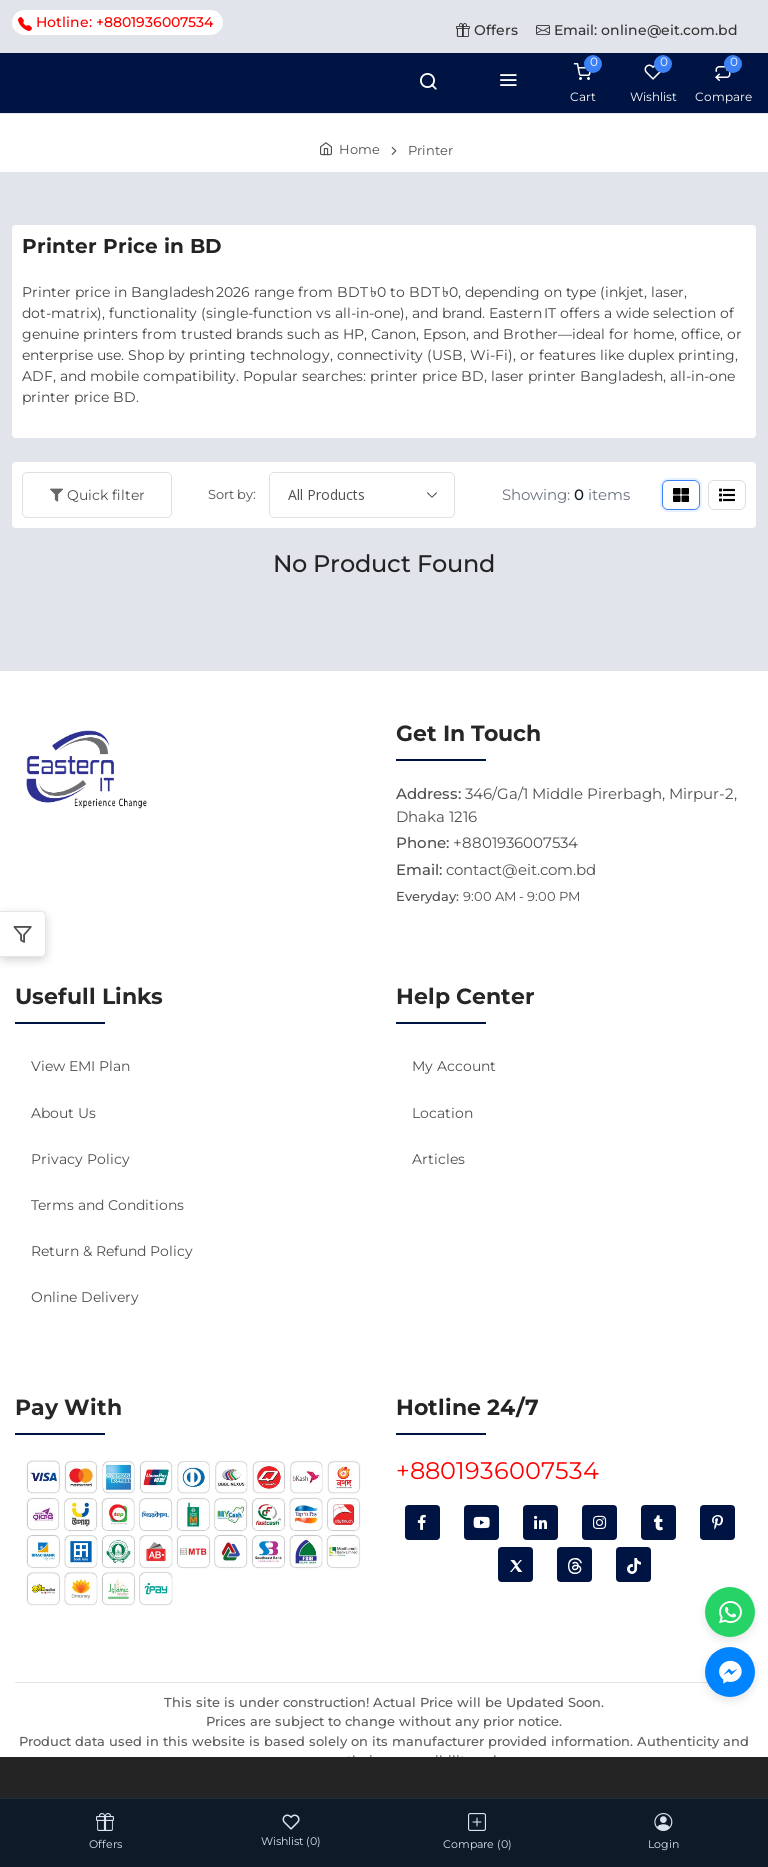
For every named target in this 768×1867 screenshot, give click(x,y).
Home (359, 149)
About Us (63, 1113)
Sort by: (232, 494)
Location (442, 1113)
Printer (430, 150)
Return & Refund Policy (112, 1251)
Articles (438, 1159)
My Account (454, 1066)
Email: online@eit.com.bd (637, 30)
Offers (487, 30)
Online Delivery (85, 1297)
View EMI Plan (80, 1066)
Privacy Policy (80, 1159)
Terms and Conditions (107, 1205)
